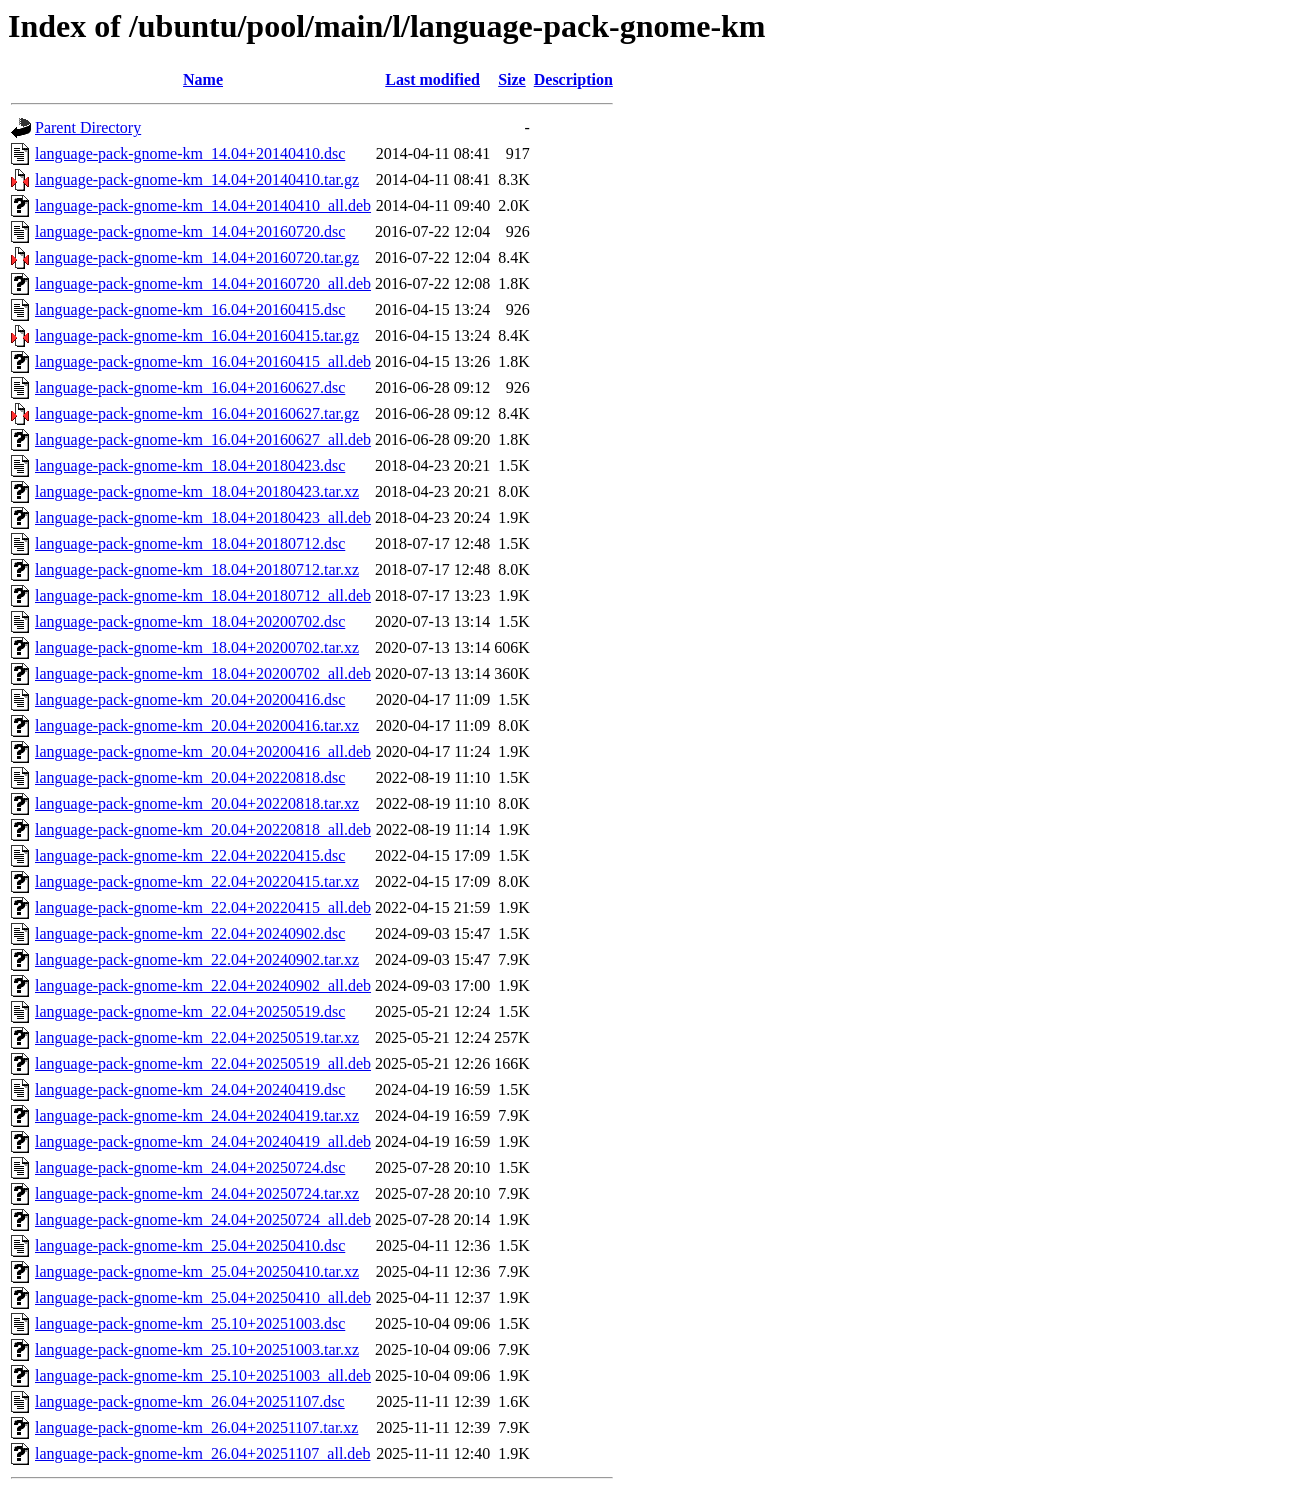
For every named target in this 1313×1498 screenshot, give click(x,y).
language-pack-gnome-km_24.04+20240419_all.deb (203, 1141)
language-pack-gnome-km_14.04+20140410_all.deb (203, 205)
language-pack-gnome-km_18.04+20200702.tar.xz (197, 647)
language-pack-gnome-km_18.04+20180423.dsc (190, 465)
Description (573, 79)
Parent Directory (88, 127)
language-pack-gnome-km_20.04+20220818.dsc (190, 777)
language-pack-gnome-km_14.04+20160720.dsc (190, 231)
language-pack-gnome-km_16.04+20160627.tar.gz (197, 413)
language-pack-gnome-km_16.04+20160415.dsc (190, 309)
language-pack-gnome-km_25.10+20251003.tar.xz (197, 1349)
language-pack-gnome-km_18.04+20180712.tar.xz (197, 569)
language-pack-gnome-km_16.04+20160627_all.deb (203, 439)
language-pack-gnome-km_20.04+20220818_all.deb (203, 829)
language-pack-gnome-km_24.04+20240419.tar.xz (197, 1115)
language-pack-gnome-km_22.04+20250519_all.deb (203, 1063)
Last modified (432, 79)
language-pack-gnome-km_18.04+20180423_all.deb (203, 517)
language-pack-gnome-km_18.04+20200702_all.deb (203, 673)
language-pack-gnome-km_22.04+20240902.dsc (190, 933)
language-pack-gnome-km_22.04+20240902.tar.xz (197, 959)
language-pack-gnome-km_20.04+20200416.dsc (190, 699)
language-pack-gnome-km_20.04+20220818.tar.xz (197, 803)
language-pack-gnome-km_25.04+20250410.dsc (190, 1245)
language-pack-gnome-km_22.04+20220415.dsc (190, 855)
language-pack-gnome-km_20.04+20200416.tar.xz (197, 725)
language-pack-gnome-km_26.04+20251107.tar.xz (196, 1427)
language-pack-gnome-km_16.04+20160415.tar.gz (197, 335)
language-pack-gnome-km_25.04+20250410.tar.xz (197, 1271)
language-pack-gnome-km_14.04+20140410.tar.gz (197, 179)
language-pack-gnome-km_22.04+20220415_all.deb (203, 907)
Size (512, 79)
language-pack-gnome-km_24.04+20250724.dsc (190, 1167)
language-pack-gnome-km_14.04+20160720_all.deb (203, 283)
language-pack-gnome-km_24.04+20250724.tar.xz (197, 1193)
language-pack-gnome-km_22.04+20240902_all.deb (203, 985)
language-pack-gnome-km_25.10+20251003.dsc (190, 1323)
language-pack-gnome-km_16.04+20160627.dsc (190, 387)
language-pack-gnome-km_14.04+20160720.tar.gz (197, 257)
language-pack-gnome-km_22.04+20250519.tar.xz (197, 1037)
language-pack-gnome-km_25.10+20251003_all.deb (203, 1375)
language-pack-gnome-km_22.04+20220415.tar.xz (197, 881)
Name (203, 79)
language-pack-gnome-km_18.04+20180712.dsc (190, 543)
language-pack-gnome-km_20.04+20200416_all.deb (203, 751)
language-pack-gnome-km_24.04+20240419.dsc (190, 1089)
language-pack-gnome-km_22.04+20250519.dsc (190, 1011)
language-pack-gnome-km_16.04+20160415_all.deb (203, 361)
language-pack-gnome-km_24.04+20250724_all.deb (203, 1219)
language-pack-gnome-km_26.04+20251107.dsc (190, 1401)
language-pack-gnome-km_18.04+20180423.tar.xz (197, 491)
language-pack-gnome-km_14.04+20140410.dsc (190, 153)
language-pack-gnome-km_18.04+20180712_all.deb (203, 595)
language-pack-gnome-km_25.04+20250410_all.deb (203, 1297)
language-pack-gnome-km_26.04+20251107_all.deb (202, 1453)
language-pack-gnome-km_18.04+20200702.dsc (190, 621)
